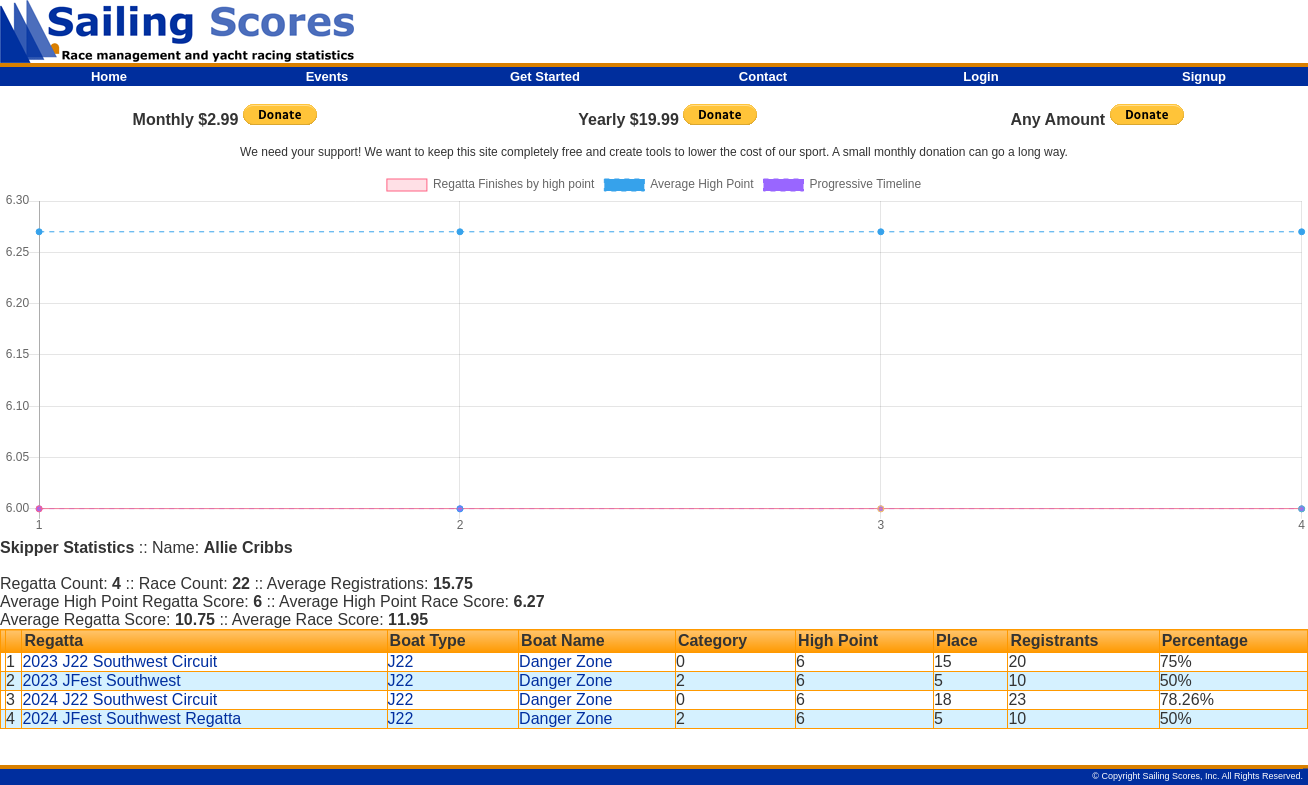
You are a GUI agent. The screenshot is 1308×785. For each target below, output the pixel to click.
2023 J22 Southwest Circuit (119, 661)
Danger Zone (565, 661)
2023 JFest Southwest (101, 680)
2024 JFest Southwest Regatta (131, 718)
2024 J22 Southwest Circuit (119, 699)
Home (109, 76)
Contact (763, 76)
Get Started (545, 76)
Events (327, 76)
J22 (401, 661)
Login (980, 76)
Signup (1204, 76)
